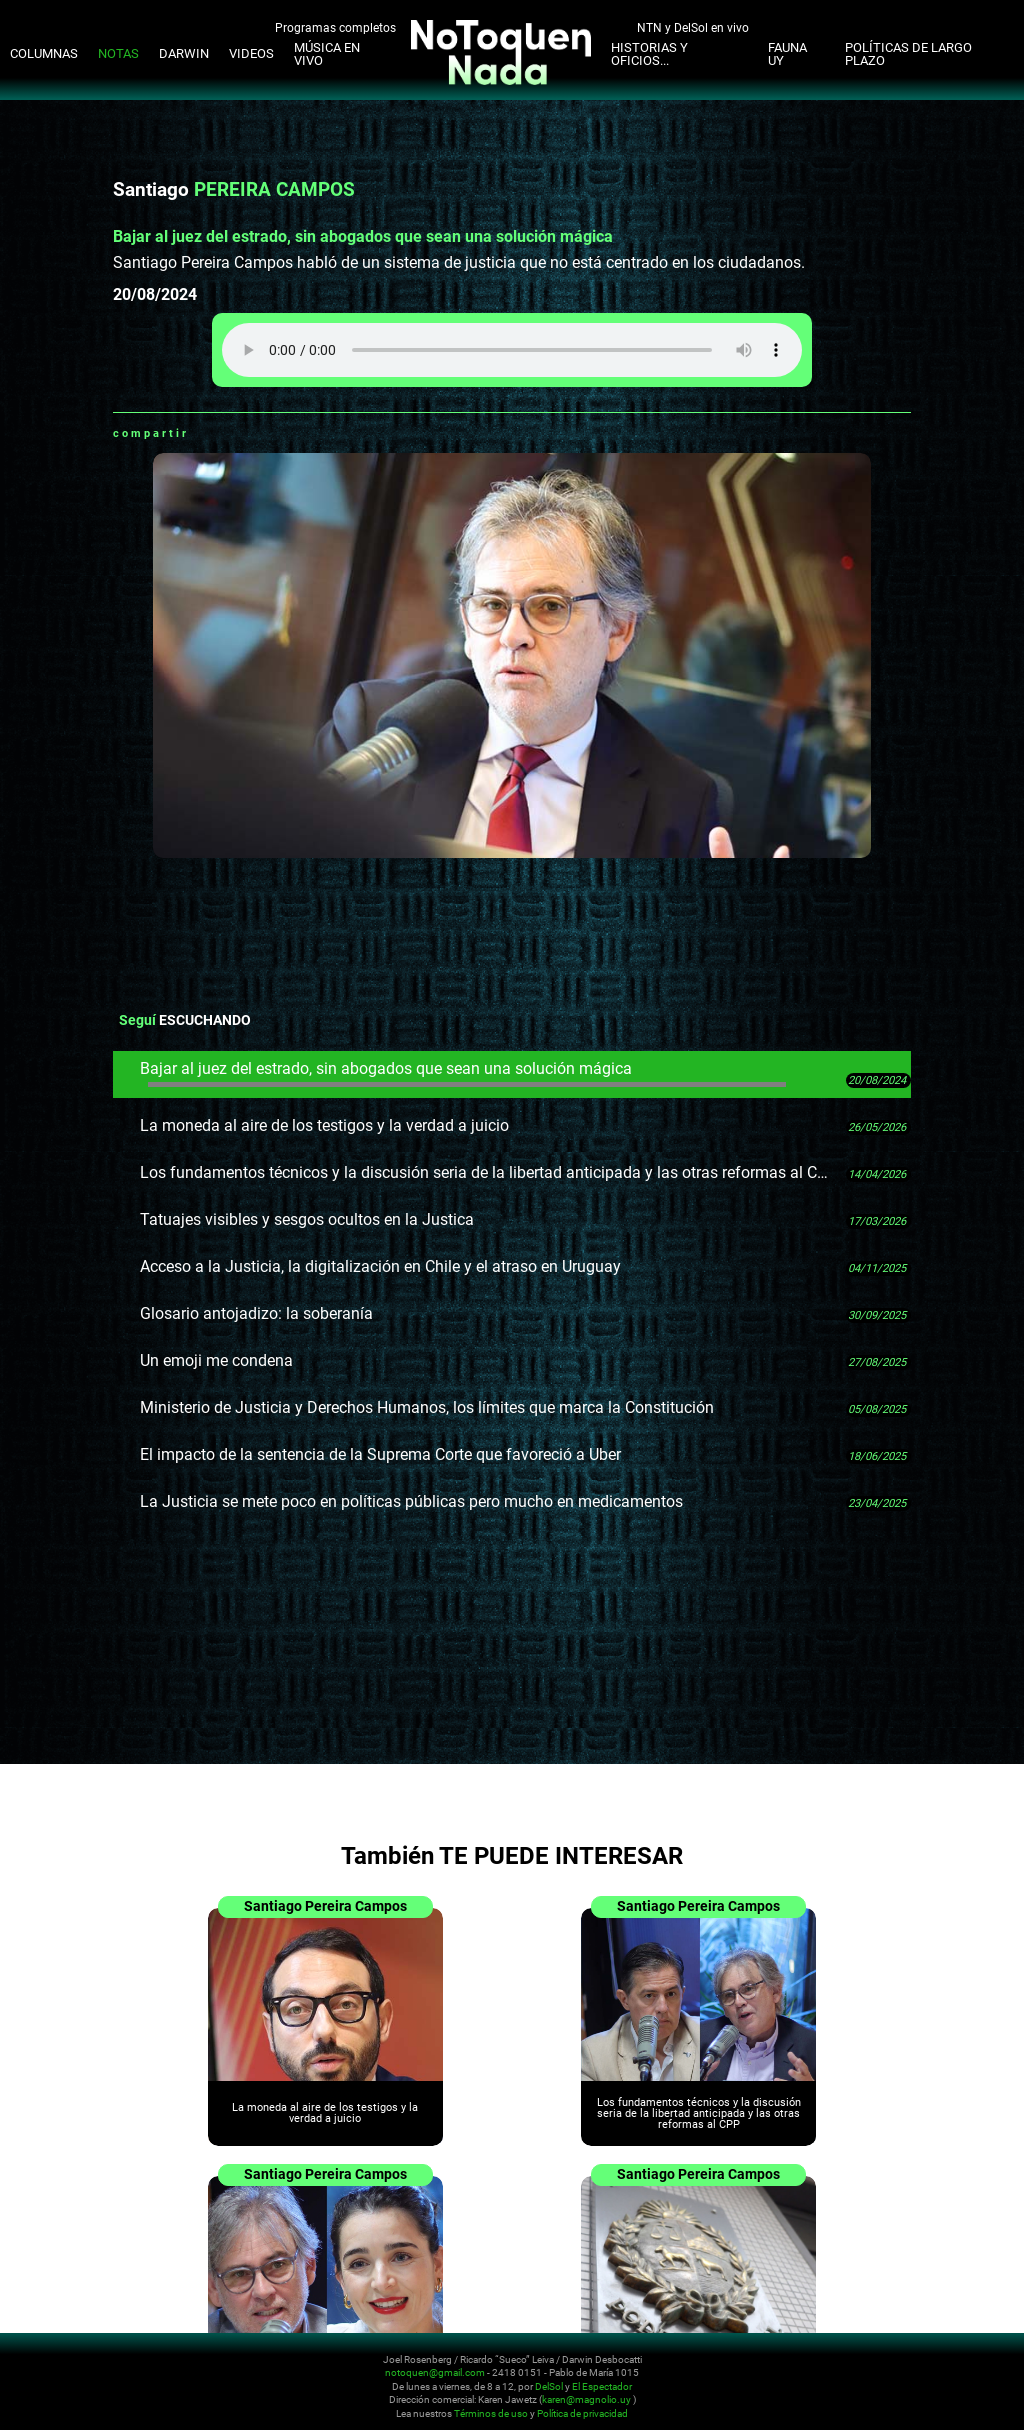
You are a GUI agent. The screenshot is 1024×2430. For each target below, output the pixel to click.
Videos (251, 53)
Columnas (44, 53)
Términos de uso (491, 2413)
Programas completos (335, 27)
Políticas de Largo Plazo (908, 54)
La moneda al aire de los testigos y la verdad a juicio (324, 1125)
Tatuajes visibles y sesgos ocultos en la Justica (307, 1219)
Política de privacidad (582, 2413)
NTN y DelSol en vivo (693, 27)
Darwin (184, 53)
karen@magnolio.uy (586, 2399)
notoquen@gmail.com (435, 2372)
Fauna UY (787, 54)
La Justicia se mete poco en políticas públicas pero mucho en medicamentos (411, 1501)
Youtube (901, 2372)
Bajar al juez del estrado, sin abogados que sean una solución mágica (463, 1073)
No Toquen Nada (135, 2383)
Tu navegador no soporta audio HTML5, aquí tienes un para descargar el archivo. (512, 350)
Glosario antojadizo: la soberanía (256, 1313)
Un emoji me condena (216, 1360)
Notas (118, 53)
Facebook (229, 433)
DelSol (549, 2386)
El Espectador (602, 2386)
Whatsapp (204, 433)
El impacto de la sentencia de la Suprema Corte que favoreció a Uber (380, 1454)
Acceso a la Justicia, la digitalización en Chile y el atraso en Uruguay (380, 1266)
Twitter (254, 433)
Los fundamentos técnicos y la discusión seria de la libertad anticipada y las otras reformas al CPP (486, 1172)
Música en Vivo (327, 54)
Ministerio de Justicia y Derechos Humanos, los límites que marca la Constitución (427, 1407)
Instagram (877, 2372)
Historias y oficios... (649, 54)
